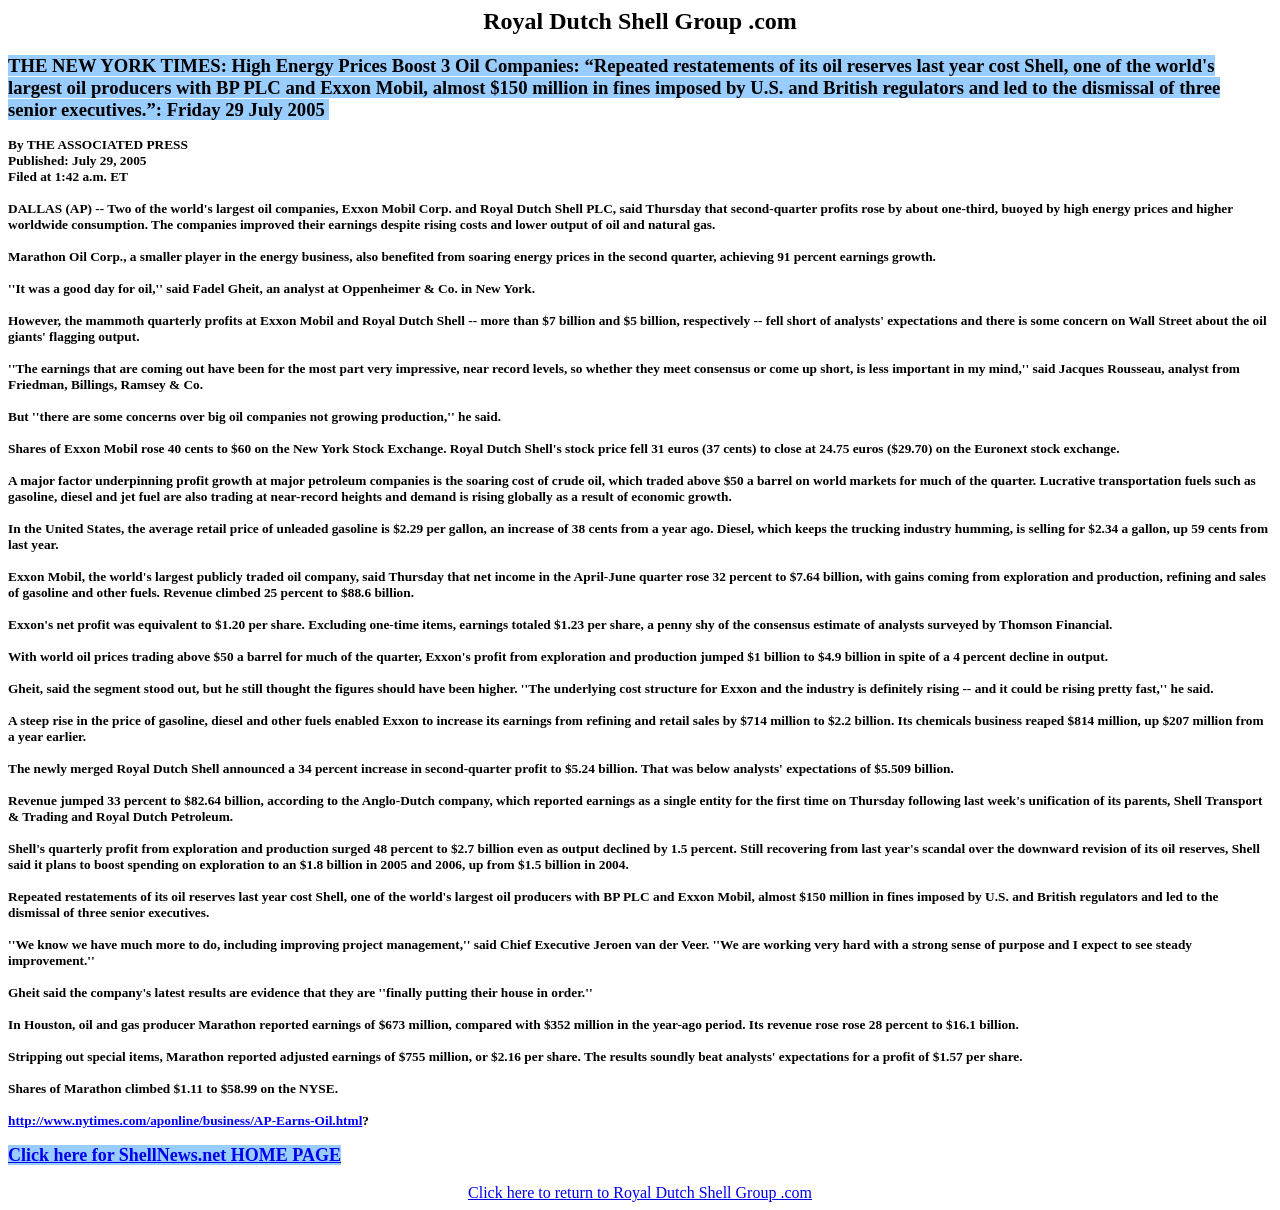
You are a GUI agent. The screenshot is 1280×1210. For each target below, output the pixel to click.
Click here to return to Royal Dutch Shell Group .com (640, 1192)
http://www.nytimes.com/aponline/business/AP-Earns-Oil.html (185, 1120)
